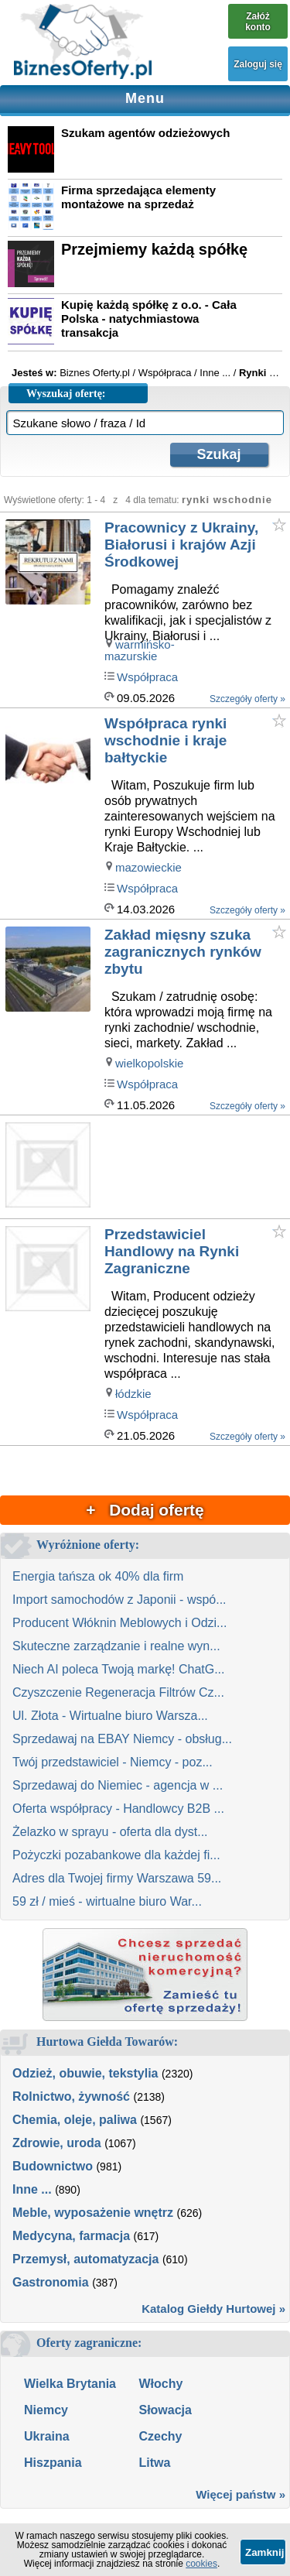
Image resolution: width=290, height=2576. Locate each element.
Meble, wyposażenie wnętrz (92, 2212)
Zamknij (264, 2552)
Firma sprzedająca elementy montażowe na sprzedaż (138, 197)
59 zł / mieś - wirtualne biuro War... (107, 1901)
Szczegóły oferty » (247, 699)
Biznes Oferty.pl (95, 373)
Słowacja (164, 2410)
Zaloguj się (258, 64)
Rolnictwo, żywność (71, 2096)
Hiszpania (53, 2462)
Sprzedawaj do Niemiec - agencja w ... (117, 1785)
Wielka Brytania (70, 2383)
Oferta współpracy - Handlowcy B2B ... (118, 1808)
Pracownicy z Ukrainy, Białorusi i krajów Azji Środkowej (181, 544)
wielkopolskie (149, 1063)
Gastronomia (50, 2282)
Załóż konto (258, 22)
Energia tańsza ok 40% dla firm (97, 1576)
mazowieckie (148, 867)
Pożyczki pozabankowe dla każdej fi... (116, 1855)
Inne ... (32, 2189)
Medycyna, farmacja (71, 2235)
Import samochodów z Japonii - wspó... (119, 1599)
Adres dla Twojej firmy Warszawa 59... (116, 1878)
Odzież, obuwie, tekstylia (85, 2073)
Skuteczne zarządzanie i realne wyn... (116, 1646)
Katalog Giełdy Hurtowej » (213, 2308)
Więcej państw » (240, 2494)
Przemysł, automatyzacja (85, 2259)
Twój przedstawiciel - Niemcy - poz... (112, 1762)
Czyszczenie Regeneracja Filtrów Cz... (118, 1692)
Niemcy (46, 2410)
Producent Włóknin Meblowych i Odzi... (119, 1622)
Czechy (160, 2436)
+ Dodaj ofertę (144, 1510)
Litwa (154, 2462)
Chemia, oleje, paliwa (74, 2119)
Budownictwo (52, 2166)
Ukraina (47, 2436)
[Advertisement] (196, 1167)
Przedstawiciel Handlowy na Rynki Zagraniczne (171, 1251)
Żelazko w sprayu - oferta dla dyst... (110, 1831)
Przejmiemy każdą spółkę (154, 249)
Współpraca (147, 676)
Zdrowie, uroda (56, 2143)
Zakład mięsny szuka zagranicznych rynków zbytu (182, 952)
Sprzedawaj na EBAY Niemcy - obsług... (122, 1738)
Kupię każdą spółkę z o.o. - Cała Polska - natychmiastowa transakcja (149, 318)
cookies (201, 2563)
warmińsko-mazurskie (139, 650)
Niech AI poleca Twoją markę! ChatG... (118, 1669)
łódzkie (133, 1393)
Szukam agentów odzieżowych (145, 132)
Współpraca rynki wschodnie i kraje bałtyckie (165, 740)
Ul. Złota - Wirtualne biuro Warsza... (110, 1715)
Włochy (160, 2383)
